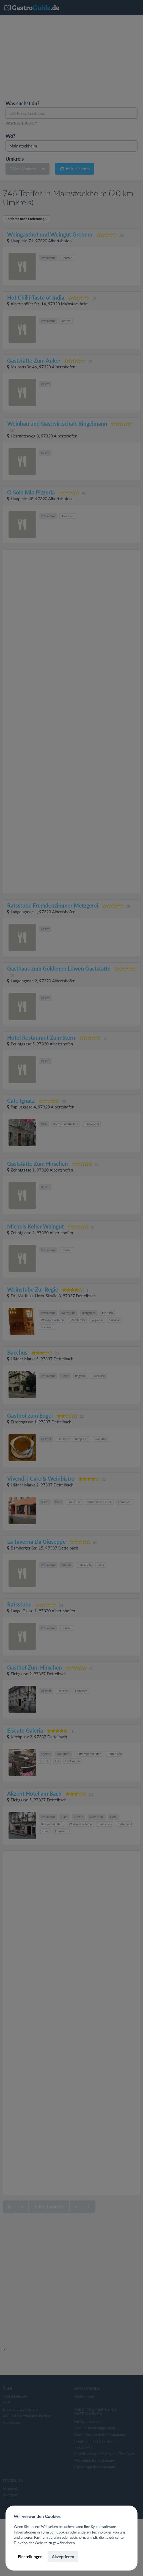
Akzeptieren (63, 2556)
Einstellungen (30, 2556)
